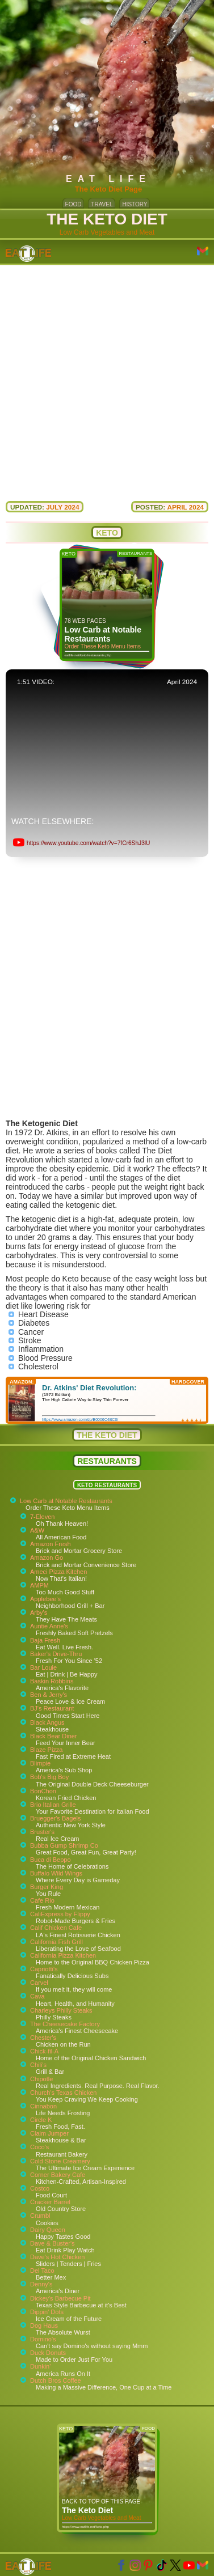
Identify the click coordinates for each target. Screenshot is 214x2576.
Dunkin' (40, 2366)
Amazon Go (46, 1557)
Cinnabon (43, 2106)
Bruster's (42, 1831)
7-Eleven (42, 1516)
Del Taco (42, 2270)
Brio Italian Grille (53, 1804)
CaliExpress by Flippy (60, 1914)
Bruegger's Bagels (55, 1818)
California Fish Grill (56, 1941)
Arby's (38, 1612)
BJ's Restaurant (52, 1708)
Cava (37, 1996)
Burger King (46, 1886)
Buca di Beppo (50, 1859)
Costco (39, 2188)
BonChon (43, 1791)
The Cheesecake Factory (65, 2024)
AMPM (39, 1585)
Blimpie (40, 1763)
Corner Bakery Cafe (57, 2174)
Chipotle (41, 2079)
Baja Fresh (45, 1640)
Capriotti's (44, 1969)
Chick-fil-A (44, 2051)
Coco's (39, 2147)
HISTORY (134, 204)
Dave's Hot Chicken (57, 2257)
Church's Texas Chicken (63, 2092)
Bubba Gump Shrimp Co (64, 1845)
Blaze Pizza (46, 1749)
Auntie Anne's (49, 1626)
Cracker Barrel (50, 2202)
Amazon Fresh (50, 1543)
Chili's (38, 2064)
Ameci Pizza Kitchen (58, 1571)
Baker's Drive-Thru (56, 1653)
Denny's (41, 2284)
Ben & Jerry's (48, 1694)
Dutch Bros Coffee (55, 2380)
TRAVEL (101, 204)
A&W (37, 1530)
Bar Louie (43, 1667)
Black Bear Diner (53, 1736)
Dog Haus (44, 2325)
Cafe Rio (42, 1900)
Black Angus (47, 1722)
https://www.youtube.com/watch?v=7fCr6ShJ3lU (88, 843)
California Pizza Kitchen (63, 1955)
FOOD (73, 204)
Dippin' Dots (47, 2311)
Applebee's (45, 1598)
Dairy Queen (47, 2229)
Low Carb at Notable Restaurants (66, 1500)
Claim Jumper (49, 2133)
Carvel (39, 1982)
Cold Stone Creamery (60, 2161)
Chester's (43, 2037)
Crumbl (40, 2215)
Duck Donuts (48, 2352)
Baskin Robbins (51, 1681)
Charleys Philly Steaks (61, 2010)
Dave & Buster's (52, 2243)
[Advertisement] (106, 376)
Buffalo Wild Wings (56, 1873)
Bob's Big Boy (49, 1776)
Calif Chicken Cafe (56, 1927)
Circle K (41, 2119)
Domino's (43, 2339)
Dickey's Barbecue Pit (60, 2298)
